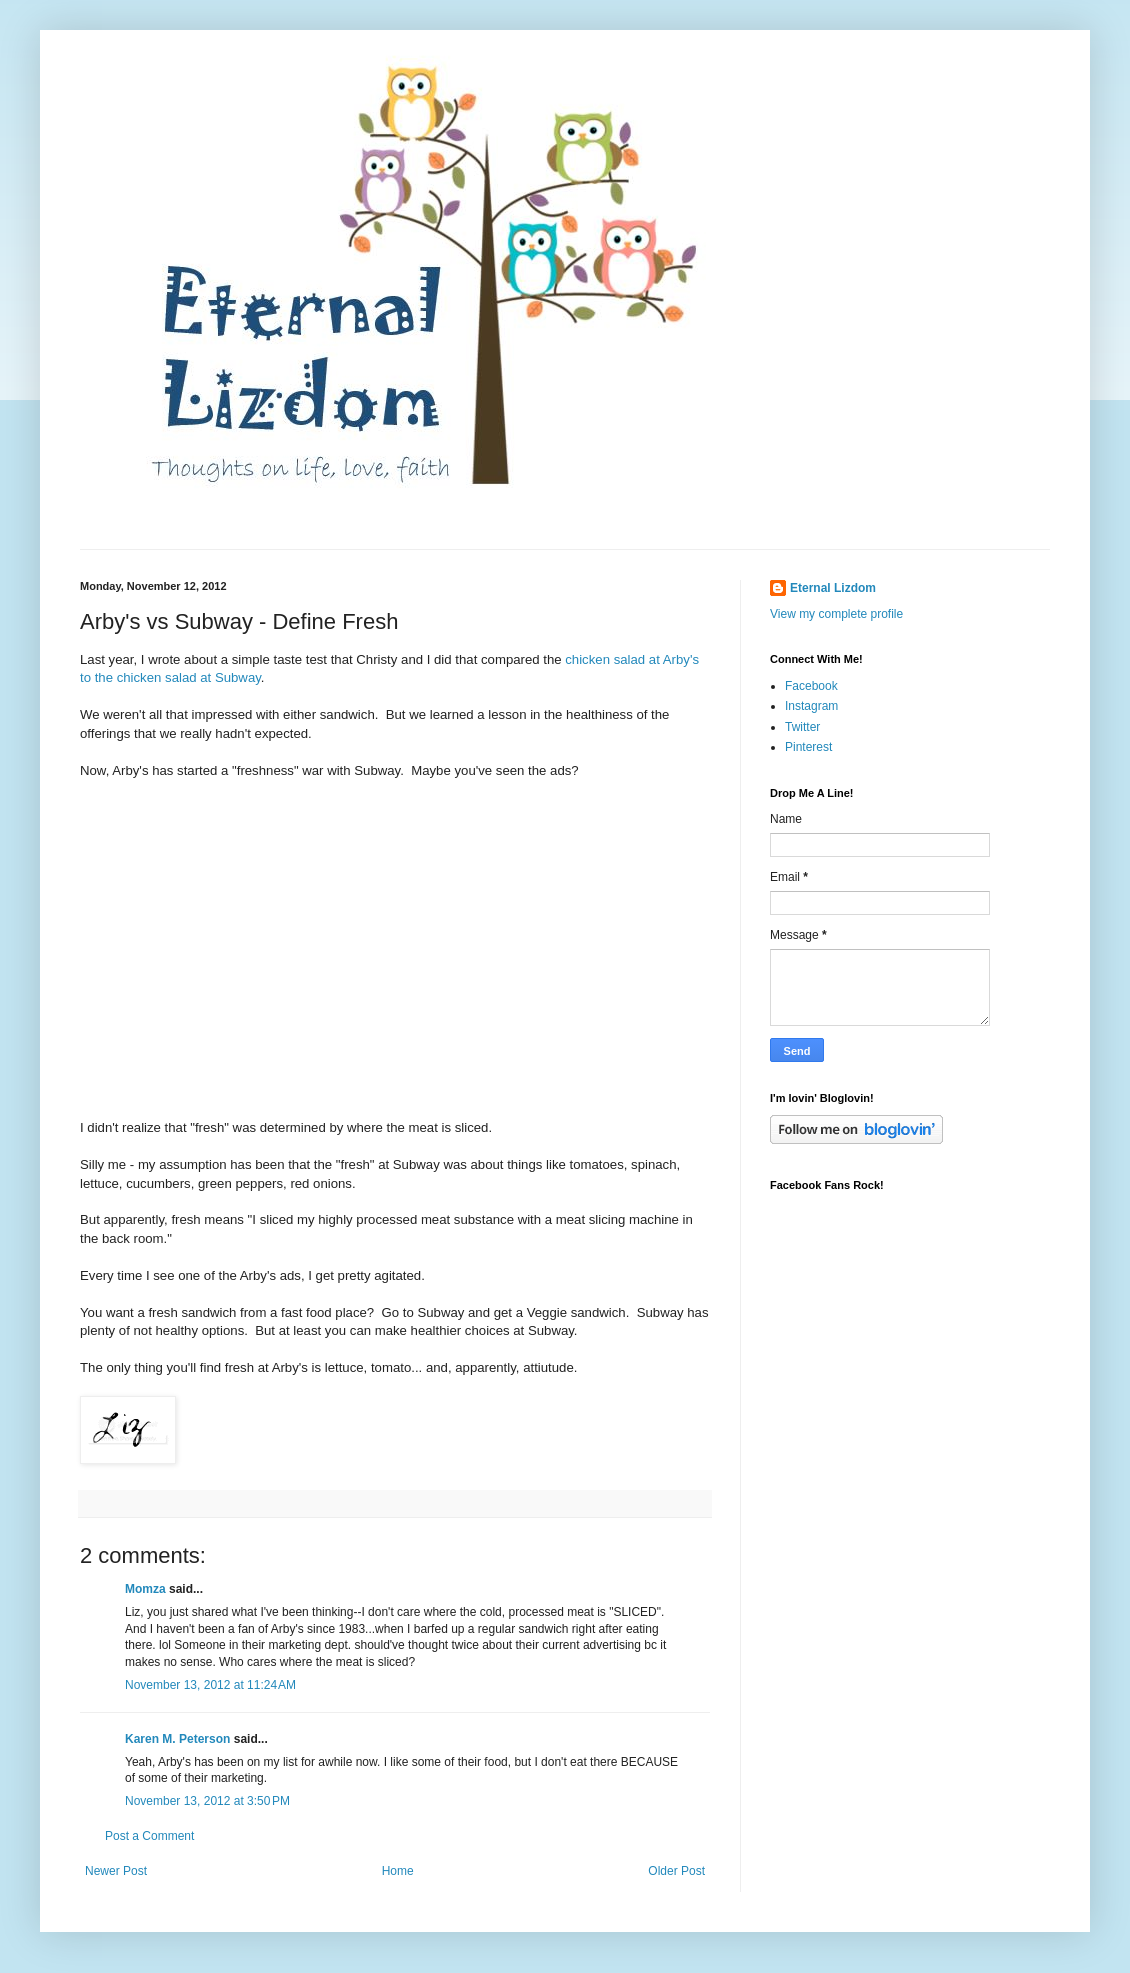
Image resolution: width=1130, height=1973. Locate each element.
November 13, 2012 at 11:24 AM (210, 1685)
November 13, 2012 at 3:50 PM (207, 1801)
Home (398, 1871)
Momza (145, 1589)
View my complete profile (836, 614)
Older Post (676, 1871)
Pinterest (808, 747)
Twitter (802, 727)
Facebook (811, 686)
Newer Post (116, 1871)
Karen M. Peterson (177, 1739)
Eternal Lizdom (833, 588)
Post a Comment (149, 1836)
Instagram (811, 706)
